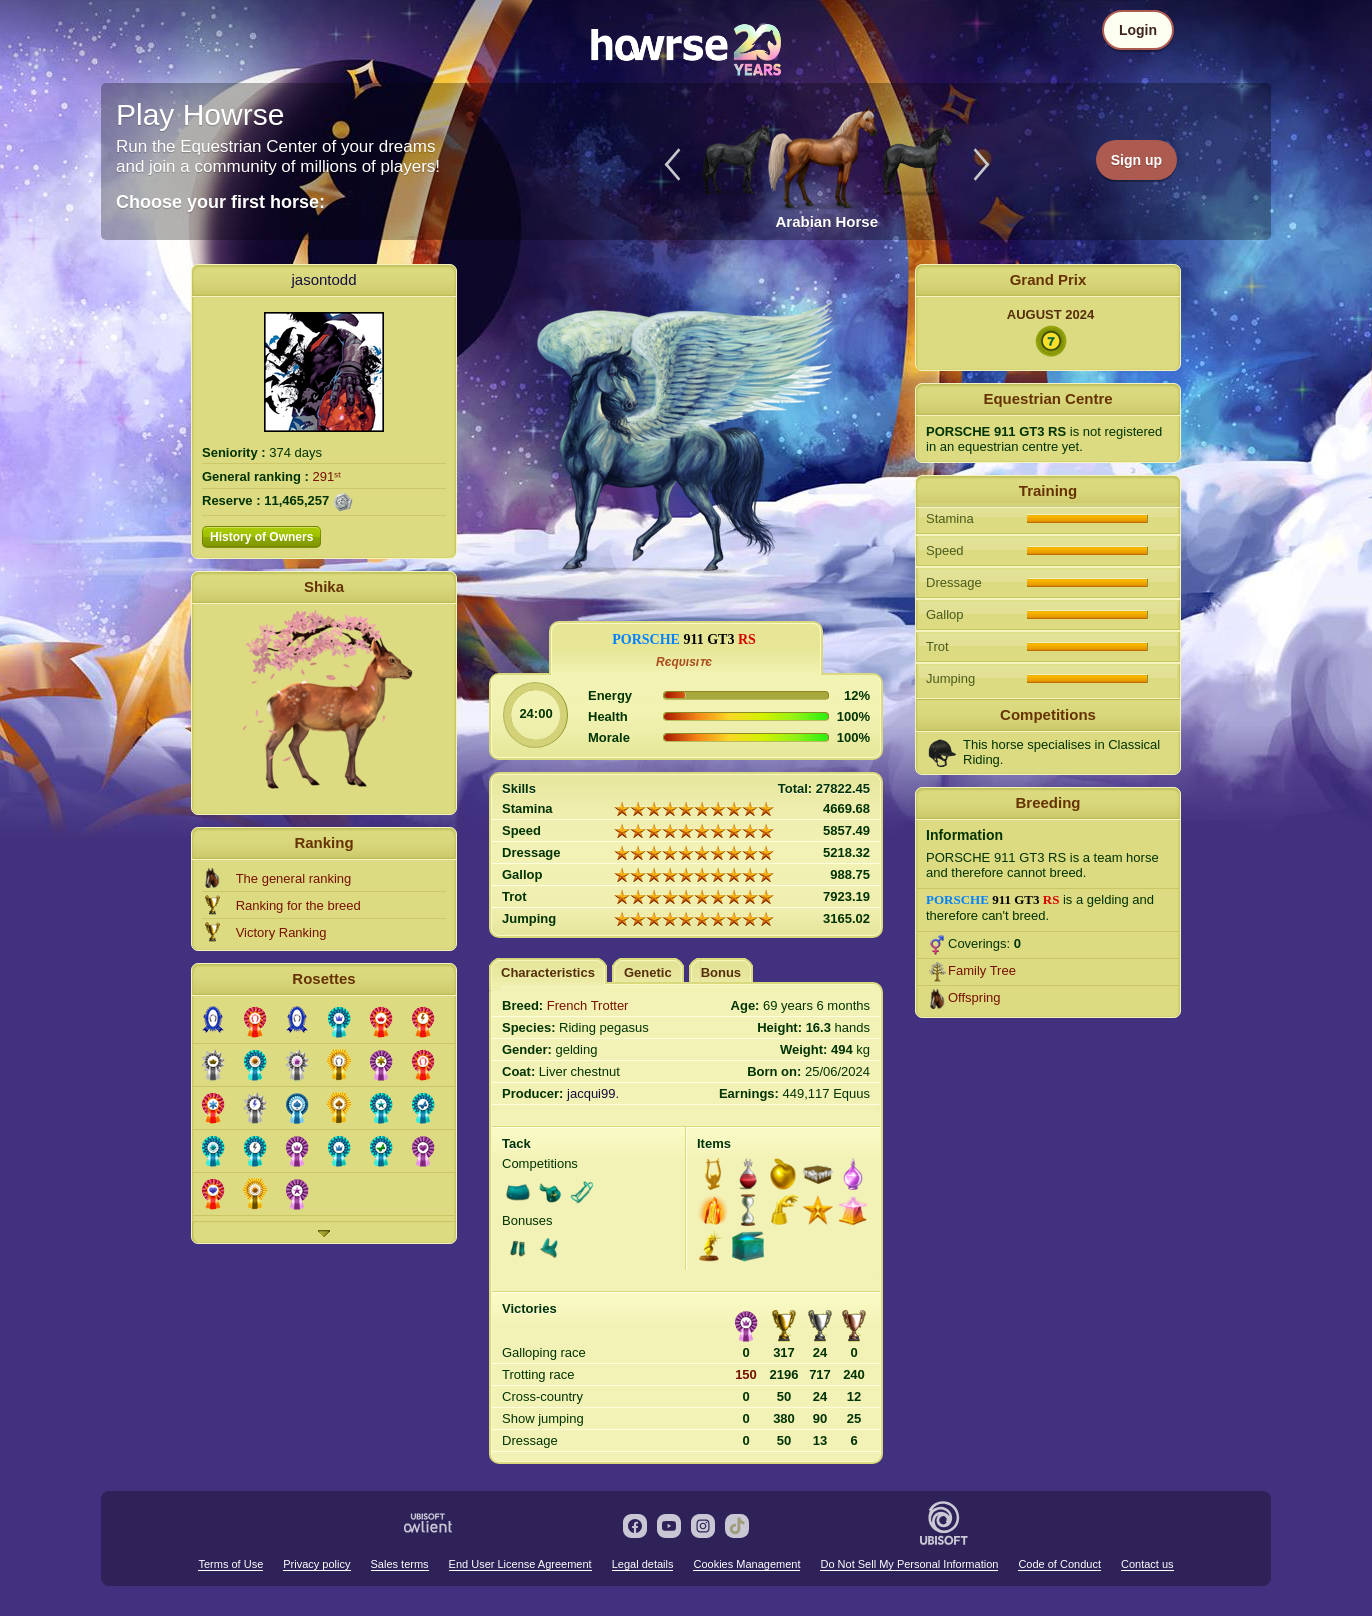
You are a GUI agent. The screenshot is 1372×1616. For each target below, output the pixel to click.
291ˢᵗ (327, 476)
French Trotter (588, 1005)
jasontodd (323, 279)
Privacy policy (316, 1564)
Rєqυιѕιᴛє (684, 662)
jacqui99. (593, 1093)
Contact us (1147, 1564)
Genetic (648, 972)
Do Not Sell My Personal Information (909, 1564)
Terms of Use (230, 1564)
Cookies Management (746, 1564)
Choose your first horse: (220, 202)
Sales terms (400, 1564)
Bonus (721, 972)
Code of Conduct (1059, 1564)
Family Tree (982, 970)
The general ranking (294, 878)
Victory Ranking (281, 932)
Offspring (974, 997)
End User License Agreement (520, 1564)
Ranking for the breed (298, 905)
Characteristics (548, 972)
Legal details (643, 1564)
